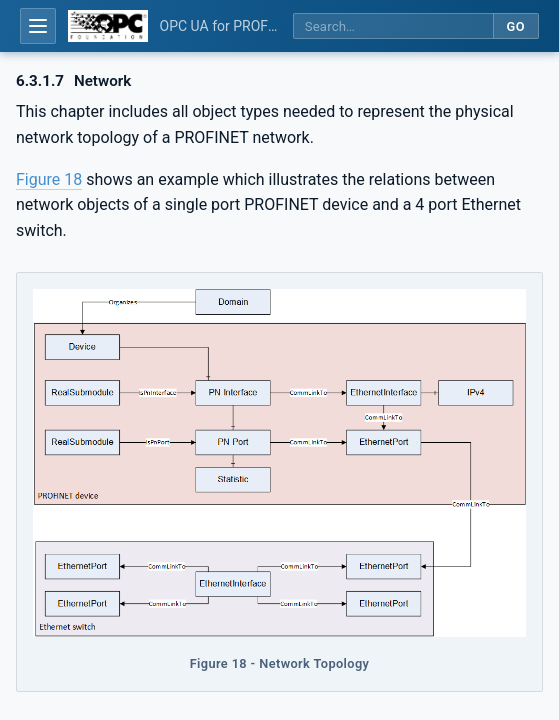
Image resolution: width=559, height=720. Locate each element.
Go (515, 26)
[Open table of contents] (38, 26)
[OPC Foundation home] (108, 26)
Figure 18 (49, 179)
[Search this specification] (393, 26)
